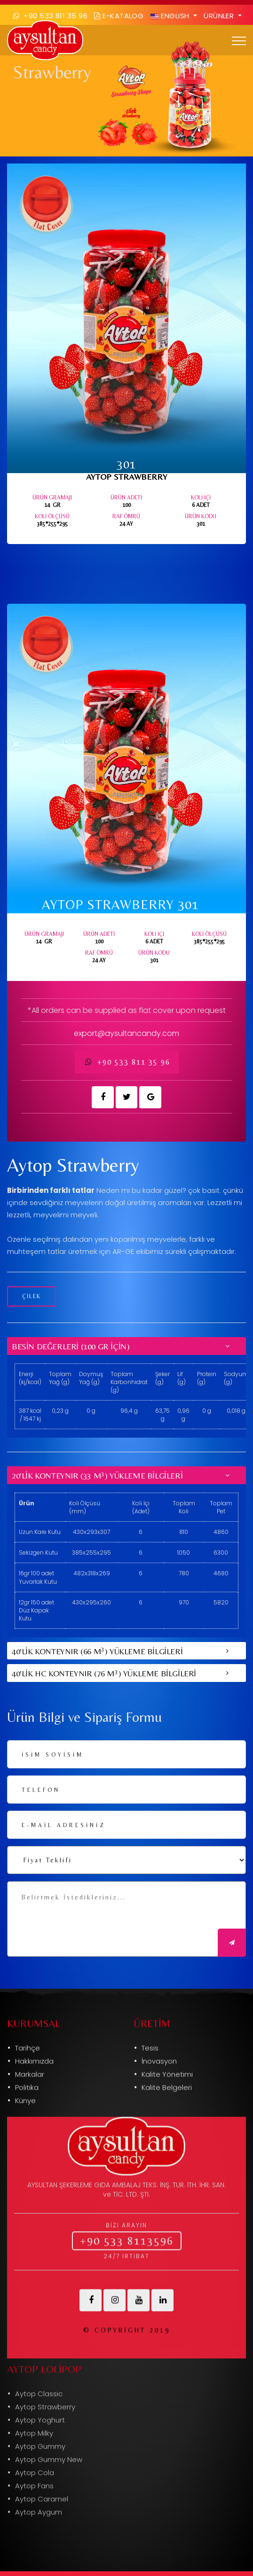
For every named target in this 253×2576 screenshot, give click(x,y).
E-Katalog (118, 16)
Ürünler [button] (220, 16)
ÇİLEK (31, 1296)
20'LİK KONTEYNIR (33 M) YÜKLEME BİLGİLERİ (97, 1475)
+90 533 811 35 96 (126, 1062)
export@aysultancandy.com (126, 1033)
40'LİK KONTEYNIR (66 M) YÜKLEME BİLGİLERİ (97, 1650)
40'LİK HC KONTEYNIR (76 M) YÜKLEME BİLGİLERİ (104, 1673)
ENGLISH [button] (170, 16)
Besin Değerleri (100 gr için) (70, 1346)
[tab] (126, 1345)
